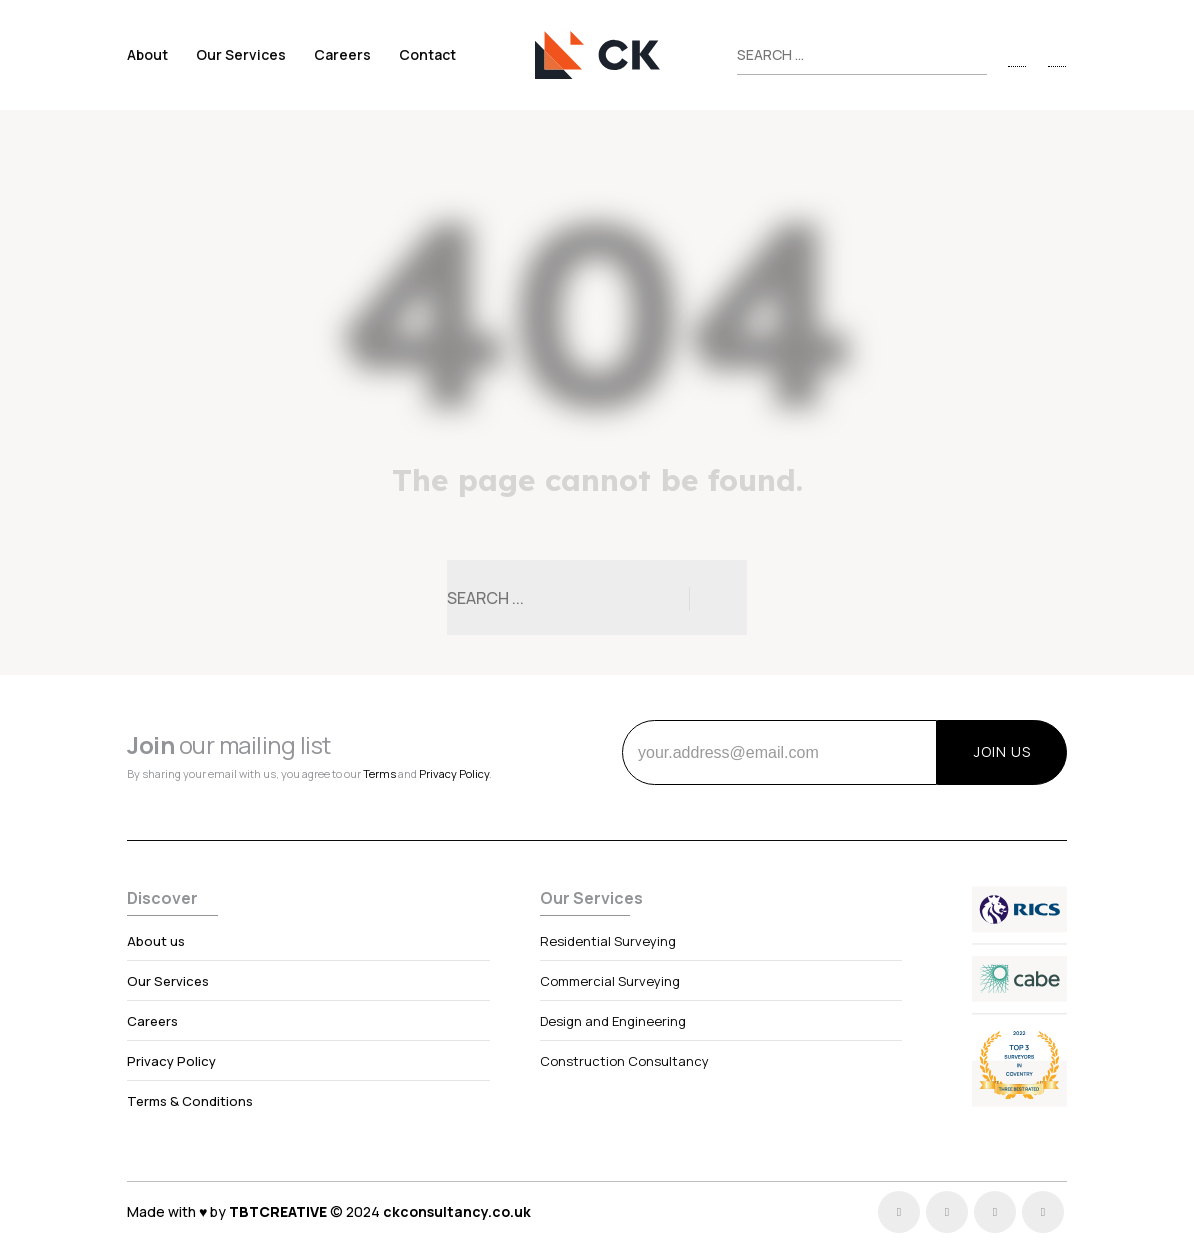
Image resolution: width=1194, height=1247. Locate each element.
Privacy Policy (454, 773)
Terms (379, 773)
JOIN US (1002, 751)
